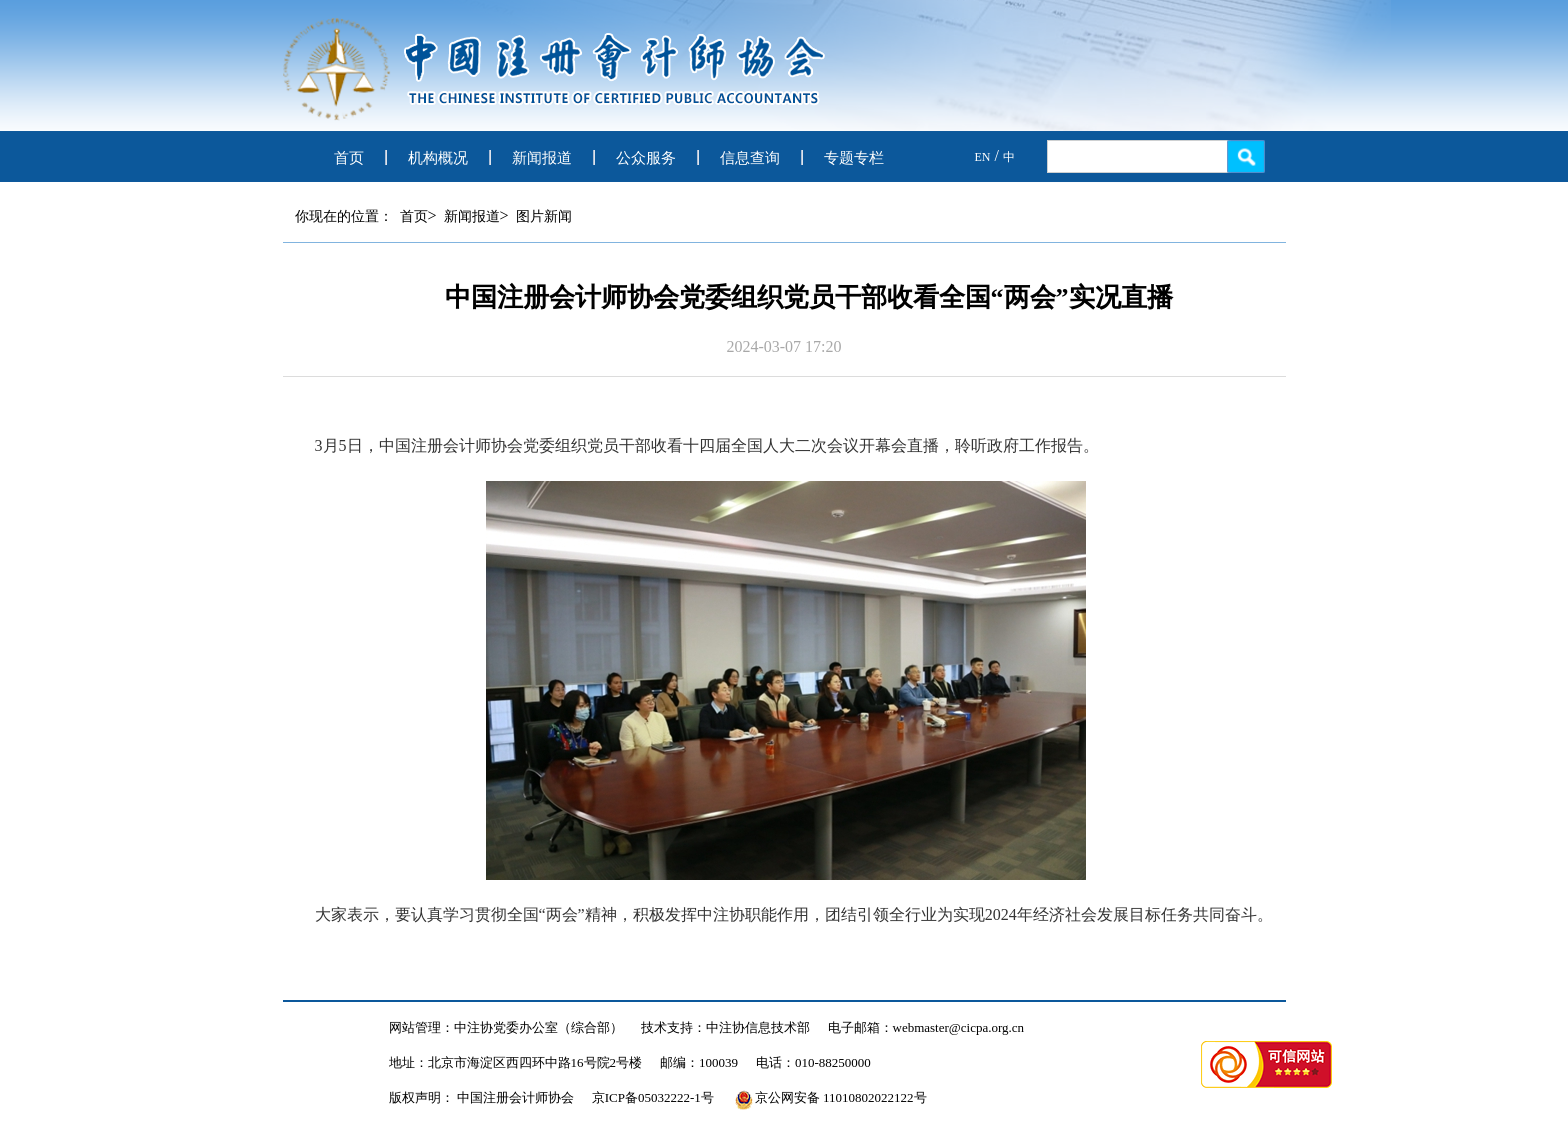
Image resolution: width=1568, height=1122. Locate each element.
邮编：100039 (699, 1062)
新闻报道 (542, 158)
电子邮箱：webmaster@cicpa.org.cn (926, 1027)
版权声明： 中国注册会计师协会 (481, 1097)
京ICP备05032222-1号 (653, 1097)
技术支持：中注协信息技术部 (725, 1027)
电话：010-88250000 (813, 1062)
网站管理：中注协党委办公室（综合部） (506, 1027)
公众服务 (646, 158)
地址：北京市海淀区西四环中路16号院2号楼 (516, 1062)
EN (983, 157)
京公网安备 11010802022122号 (831, 1097)
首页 (349, 158)
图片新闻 (544, 216)
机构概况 (438, 158)
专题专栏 (854, 158)
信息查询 (750, 158)
